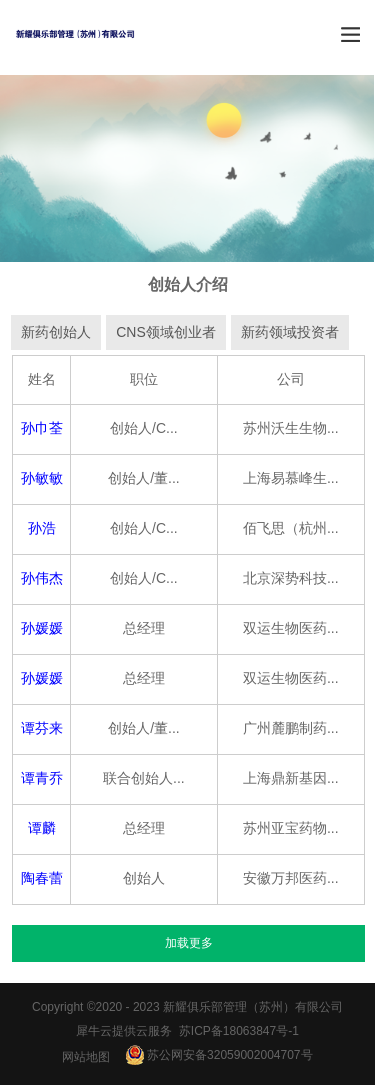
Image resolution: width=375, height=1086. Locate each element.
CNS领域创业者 (166, 333)
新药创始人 (56, 333)
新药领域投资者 (290, 333)
